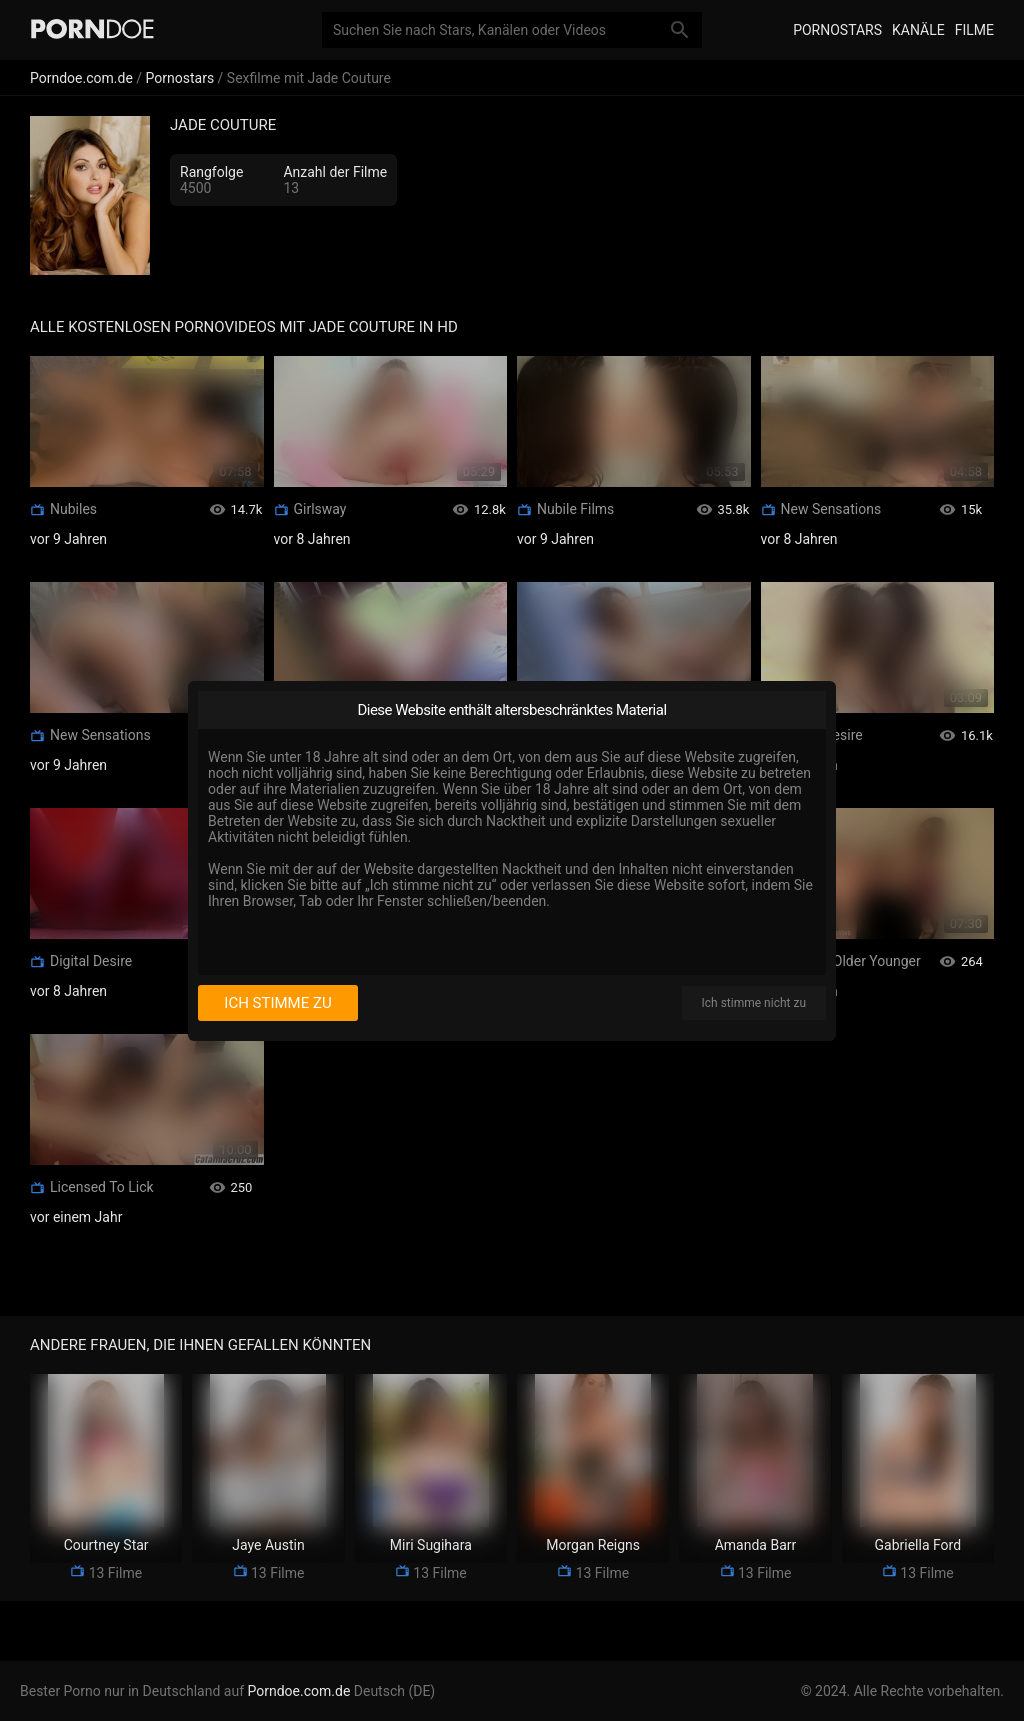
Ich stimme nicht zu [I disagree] (754, 1003)
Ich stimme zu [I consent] (277, 1003)
